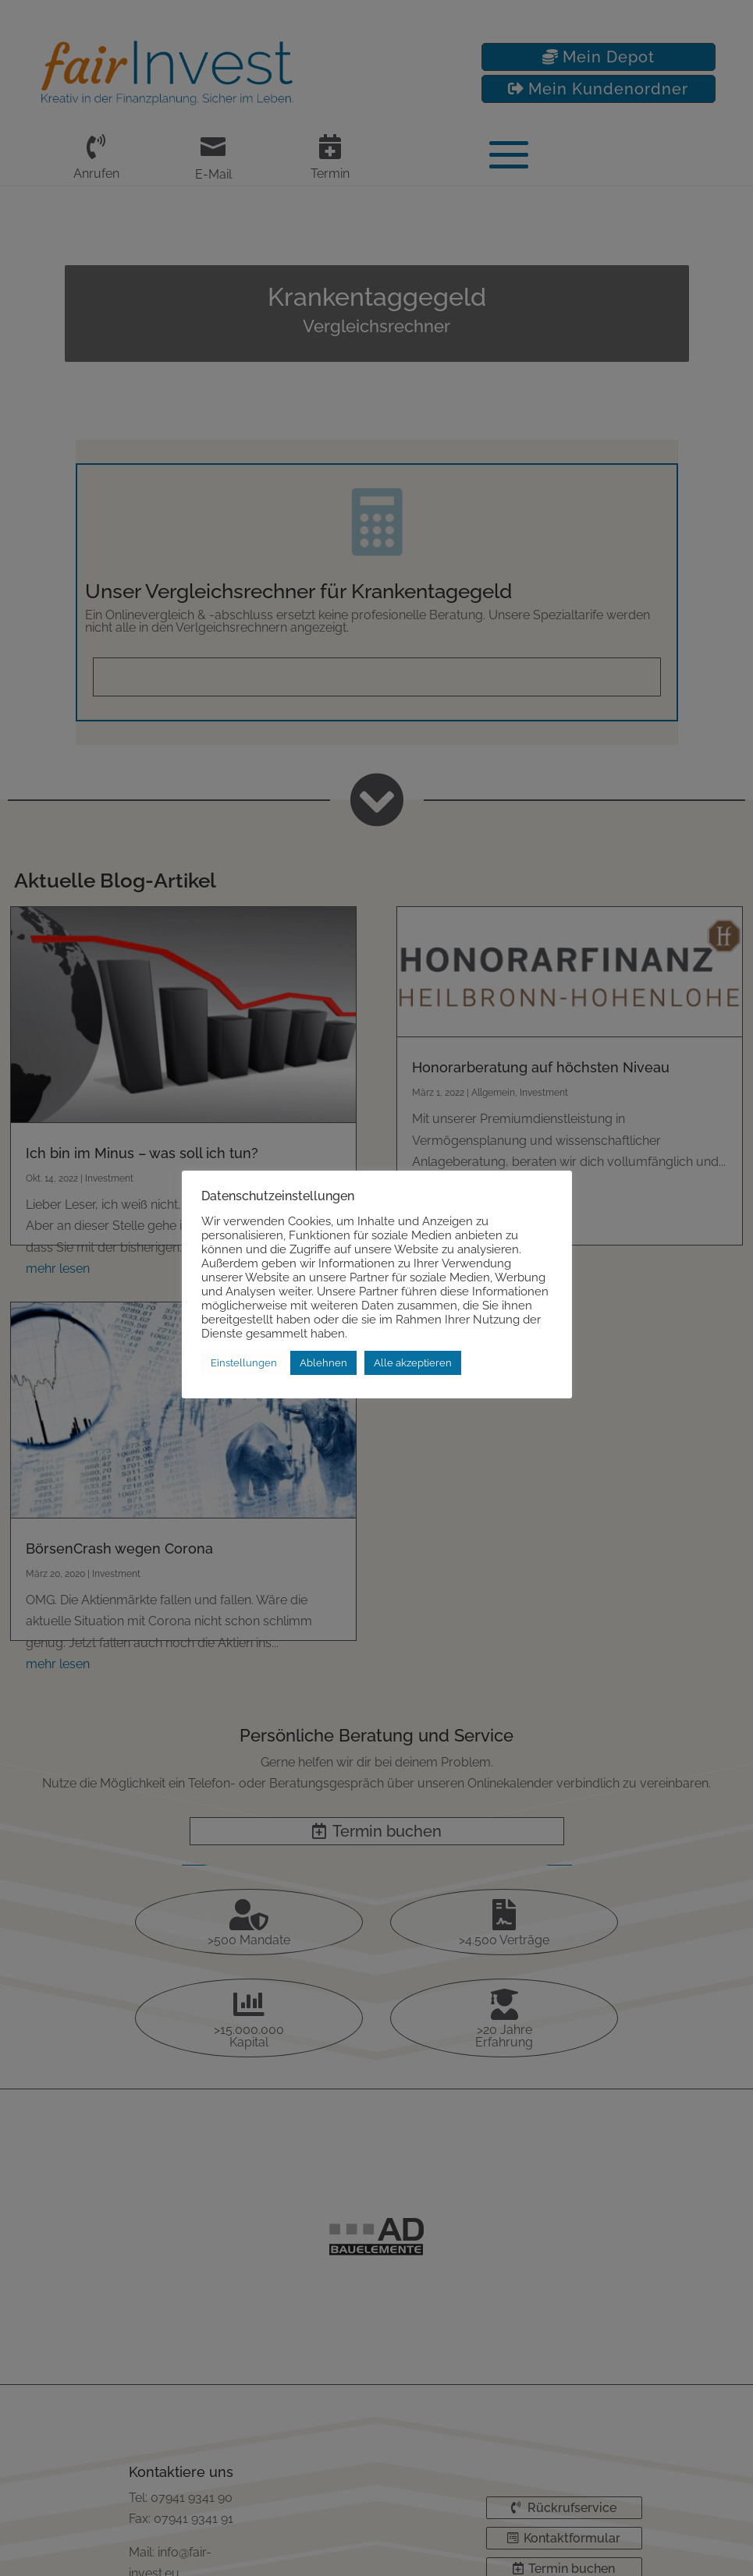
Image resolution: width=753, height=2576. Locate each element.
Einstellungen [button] (244, 1363)
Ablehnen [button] (323, 1363)
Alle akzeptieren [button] (413, 1363)
